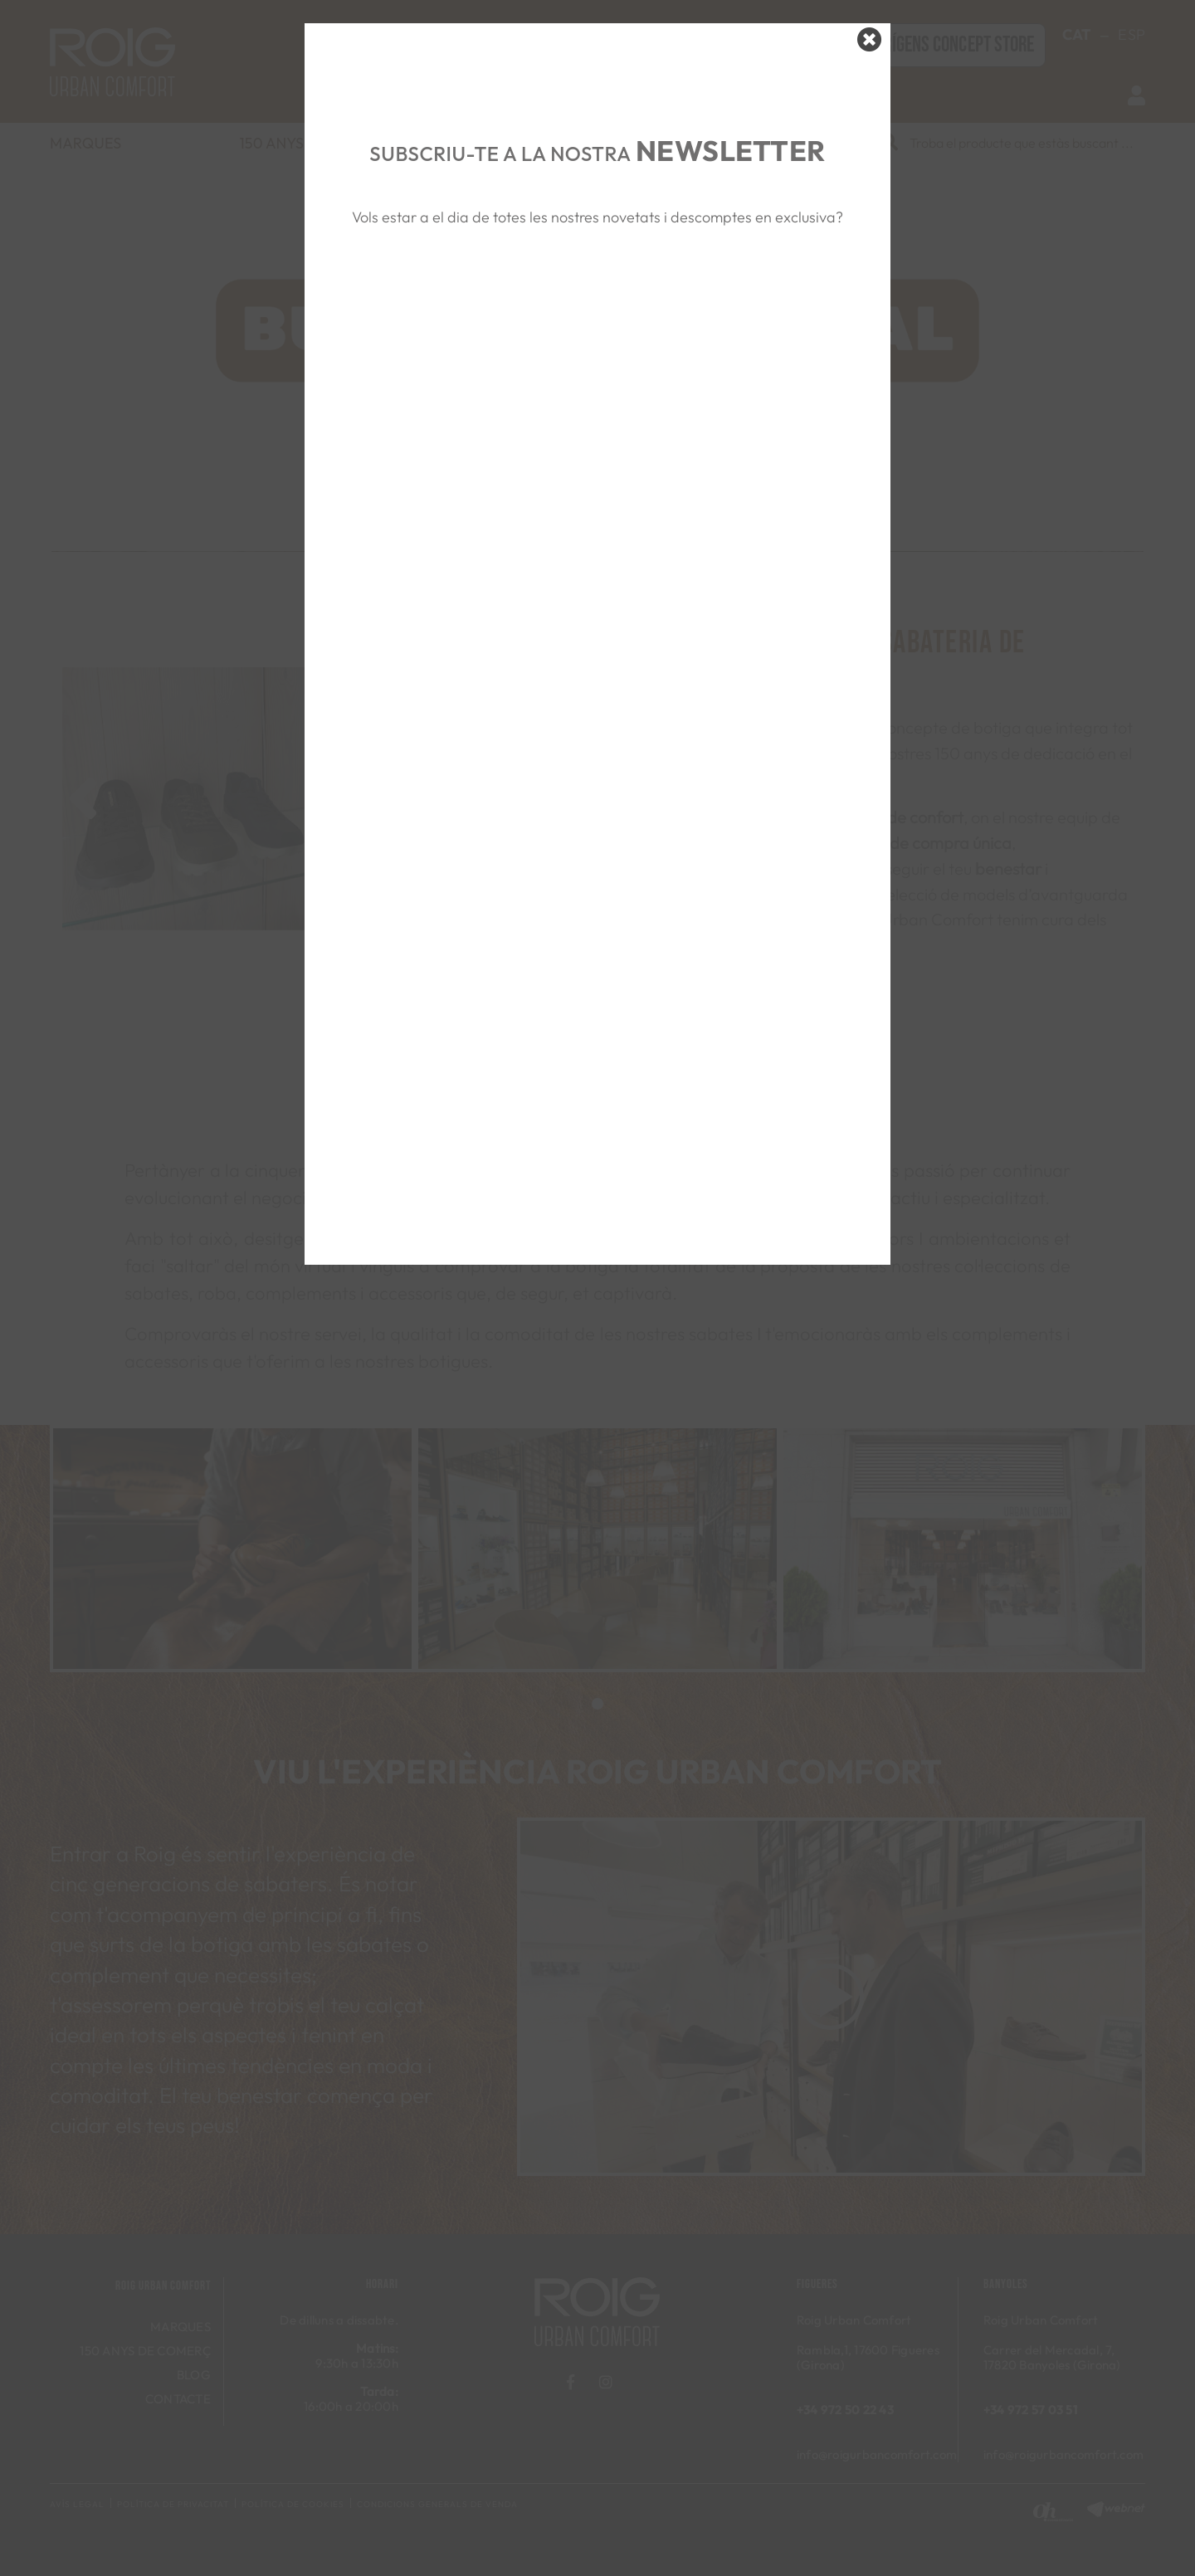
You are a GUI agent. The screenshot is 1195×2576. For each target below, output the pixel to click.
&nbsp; (597, 308)
